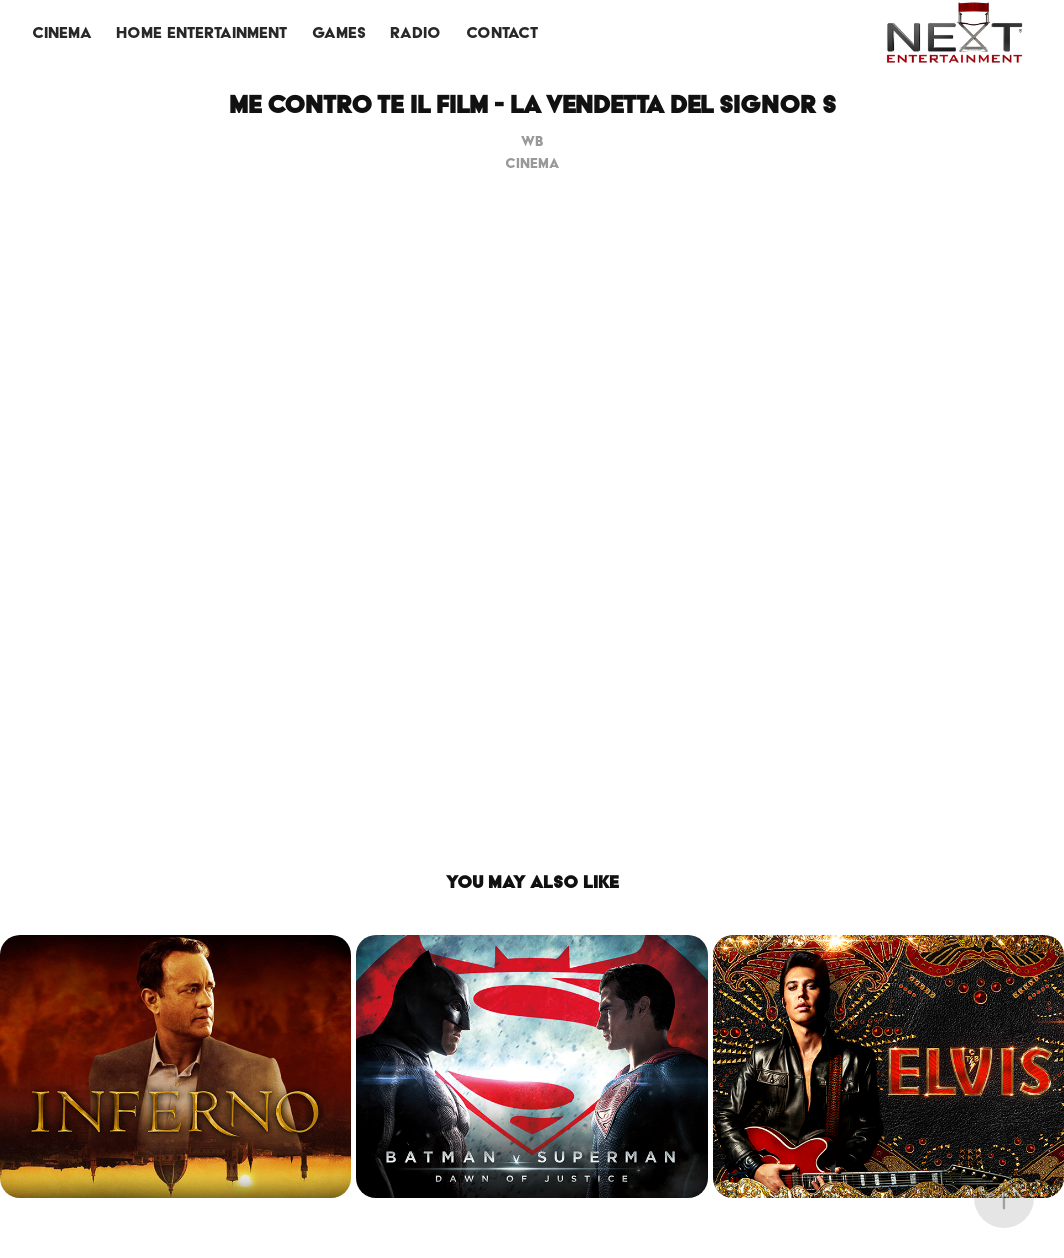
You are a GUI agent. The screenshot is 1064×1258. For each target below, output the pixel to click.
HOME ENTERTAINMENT (201, 32)
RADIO (415, 32)
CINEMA (62, 32)
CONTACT (502, 32)
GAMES (339, 32)
